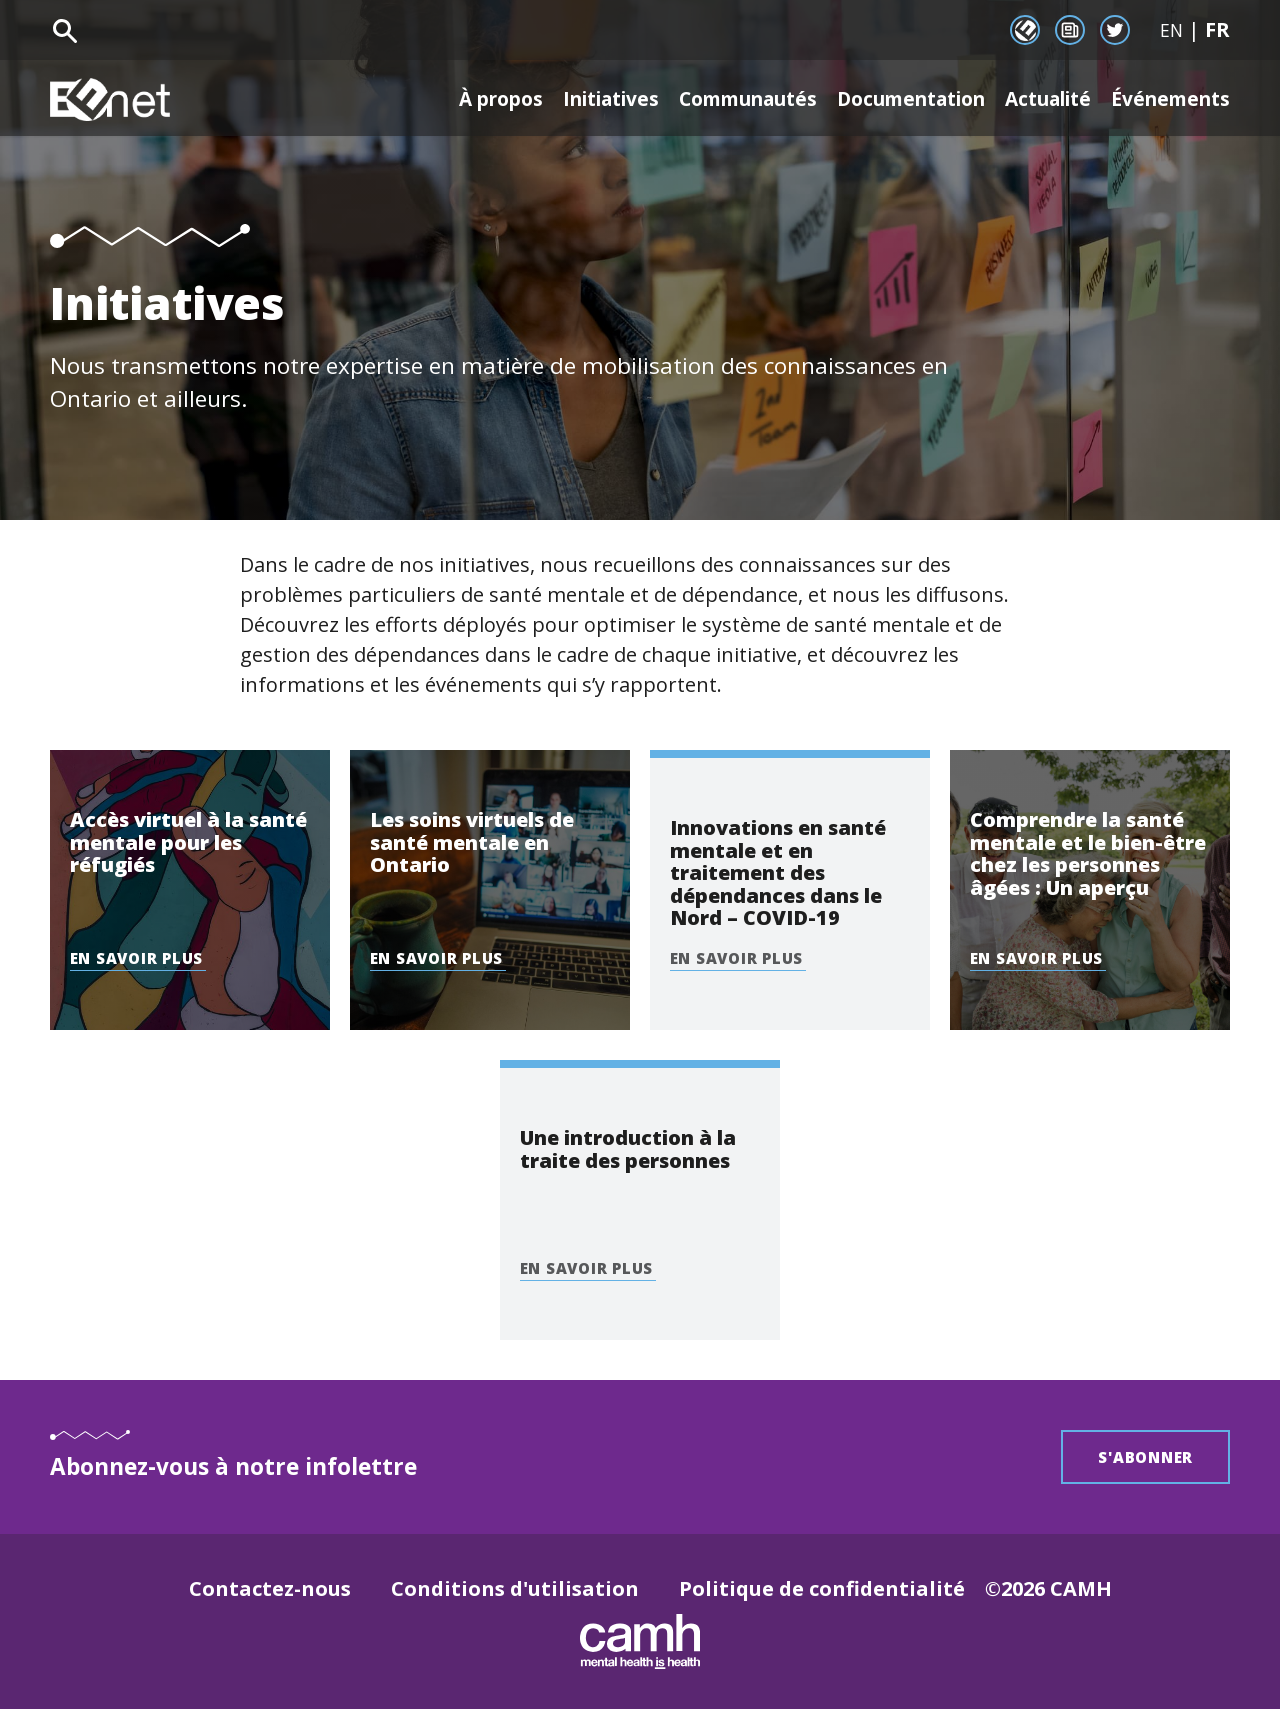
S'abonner (1145, 1457)
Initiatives (559, 99)
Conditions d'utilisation (515, 1588)
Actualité (1036, 99)
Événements (1167, 99)
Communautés (708, 99)
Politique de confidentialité (822, 1588)
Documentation (886, 99)
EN (1171, 30)
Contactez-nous (270, 1588)
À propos (439, 99)
